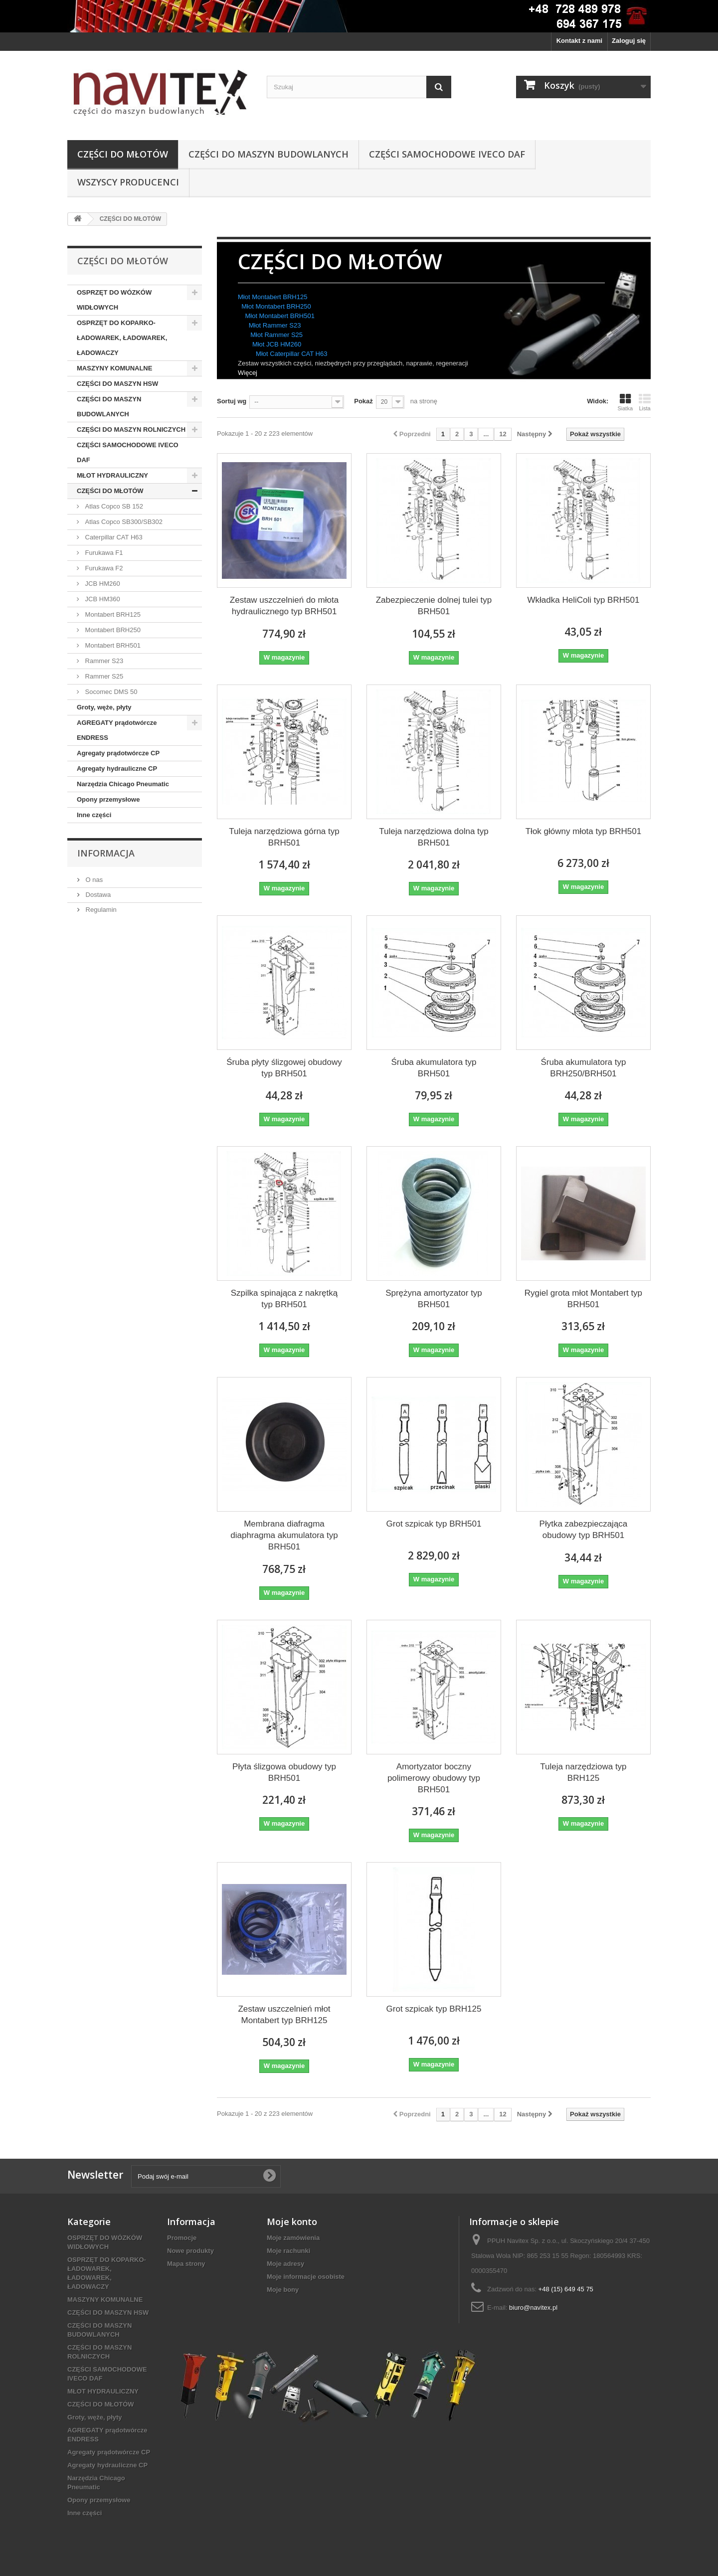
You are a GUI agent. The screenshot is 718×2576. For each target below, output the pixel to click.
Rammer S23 (103, 661)
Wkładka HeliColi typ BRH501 (584, 600)
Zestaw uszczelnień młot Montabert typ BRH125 (284, 2014)
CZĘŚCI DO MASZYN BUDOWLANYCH (268, 154)
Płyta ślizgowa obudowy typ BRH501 (284, 1772)
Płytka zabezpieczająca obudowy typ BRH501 (583, 1529)
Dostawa (97, 894)
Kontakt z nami (579, 40)
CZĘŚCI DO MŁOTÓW (122, 154)
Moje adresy (285, 2263)
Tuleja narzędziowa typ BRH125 (583, 1772)
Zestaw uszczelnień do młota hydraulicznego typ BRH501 (284, 605)
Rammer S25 (103, 676)
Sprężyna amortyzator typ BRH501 (433, 1298)
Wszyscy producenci (128, 182)
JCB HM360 (101, 599)
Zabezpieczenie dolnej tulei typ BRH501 (434, 605)
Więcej (247, 372)
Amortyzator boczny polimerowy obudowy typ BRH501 (433, 1778)
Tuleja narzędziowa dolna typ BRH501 (434, 837)
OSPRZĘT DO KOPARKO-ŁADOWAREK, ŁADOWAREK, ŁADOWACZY (122, 337)
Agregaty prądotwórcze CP (118, 753)
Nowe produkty (190, 2250)
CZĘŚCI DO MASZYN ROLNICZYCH (131, 429)
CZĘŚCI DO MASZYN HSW (117, 383)
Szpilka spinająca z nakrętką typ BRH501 (284, 1298)
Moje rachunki (288, 2250)
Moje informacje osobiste (306, 2276)
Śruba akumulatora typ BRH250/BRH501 (583, 1067)
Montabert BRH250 (112, 630)
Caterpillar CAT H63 (113, 537)
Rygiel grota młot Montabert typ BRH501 (583, 1298)
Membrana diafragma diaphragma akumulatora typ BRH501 (284, 1535)
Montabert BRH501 (112, 645)
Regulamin (100, 909)
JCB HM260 (101, 583)
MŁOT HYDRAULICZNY (112, 475)
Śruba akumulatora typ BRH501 (433, 1067)
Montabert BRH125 (112, 614)
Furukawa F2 (103, 568)
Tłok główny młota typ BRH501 (583, 831)
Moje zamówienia (293, 2237)
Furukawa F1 (103, 552)
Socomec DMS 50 (110, 691)
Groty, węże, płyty (104, 707)
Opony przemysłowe (108, 799)
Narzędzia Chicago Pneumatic (123, 784)
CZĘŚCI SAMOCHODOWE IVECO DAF (447, 154)
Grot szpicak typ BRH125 (434, 2009)
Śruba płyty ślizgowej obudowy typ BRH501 (284, 1067)
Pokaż (363, 401)
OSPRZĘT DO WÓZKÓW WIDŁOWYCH (114, 300)
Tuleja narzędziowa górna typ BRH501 (284, 837)
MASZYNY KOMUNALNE (114, 368)
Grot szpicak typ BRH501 (434, 1524)
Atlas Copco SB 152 (113, 506)
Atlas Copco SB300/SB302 (123, 521)
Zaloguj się (629, 40)
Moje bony (283, 2289)
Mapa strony (186, 2263)
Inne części (94, 815)
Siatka (625, 402)
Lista (645, 402)
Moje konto (292, 2222)
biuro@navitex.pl (533, 2307)
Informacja (106, 853)
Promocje (181, 2237)
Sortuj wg (231, 401)
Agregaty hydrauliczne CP (117, 768)
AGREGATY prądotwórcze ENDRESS (117, 730)
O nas (93, 879)
